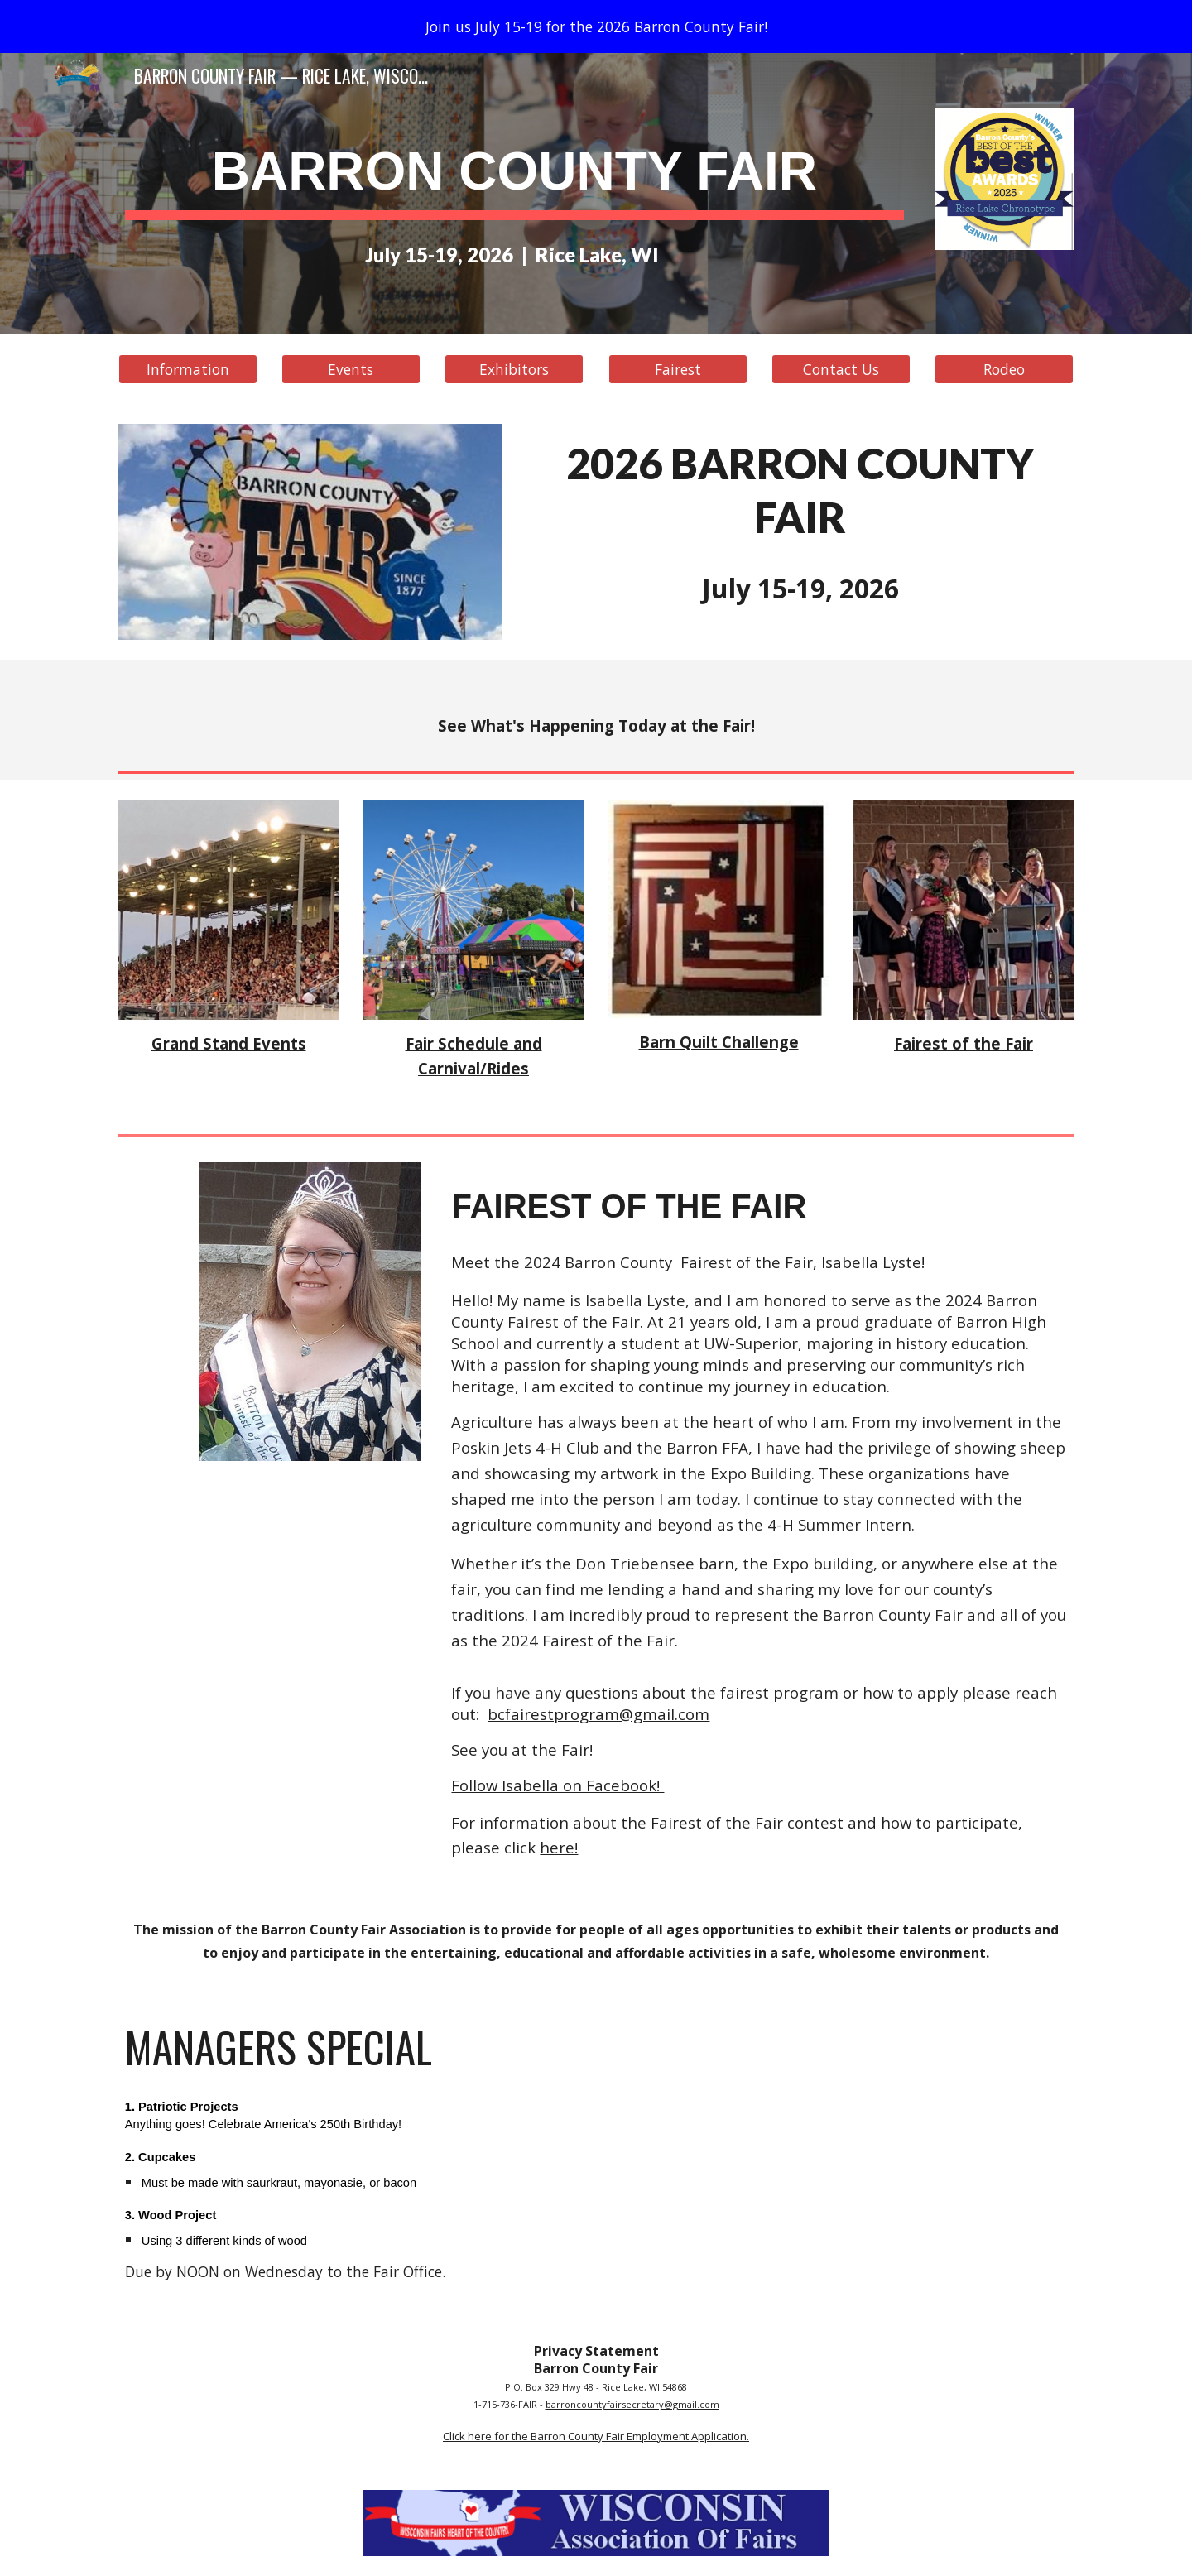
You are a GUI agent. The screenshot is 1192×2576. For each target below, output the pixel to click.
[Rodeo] (1004, 369)
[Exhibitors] (514, 369)
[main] (514, 170)
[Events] (351, 369)
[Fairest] (678, 369)
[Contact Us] (841, 369)
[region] (596, 26)
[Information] (188, 369)
